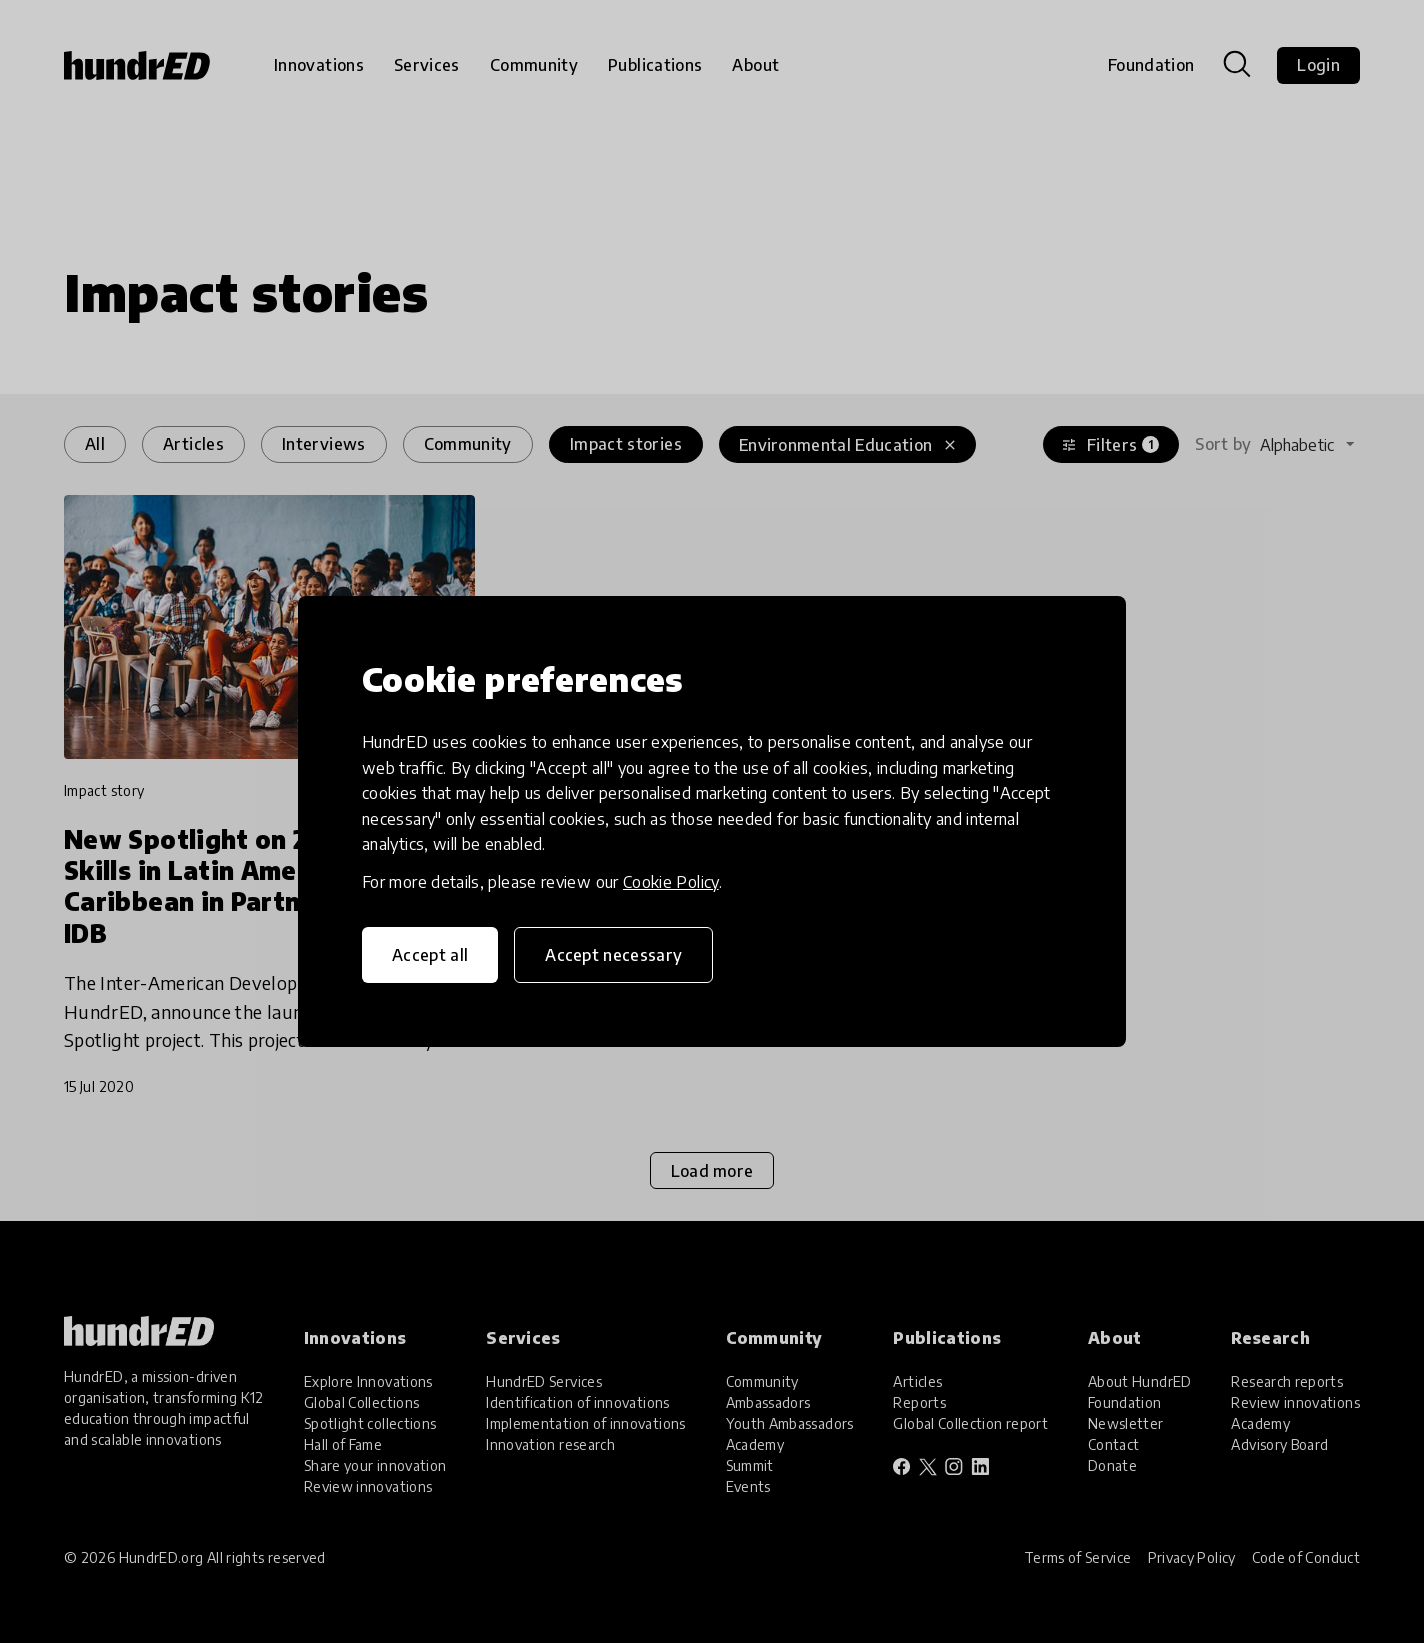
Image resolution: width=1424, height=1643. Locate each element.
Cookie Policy (671, 882)
